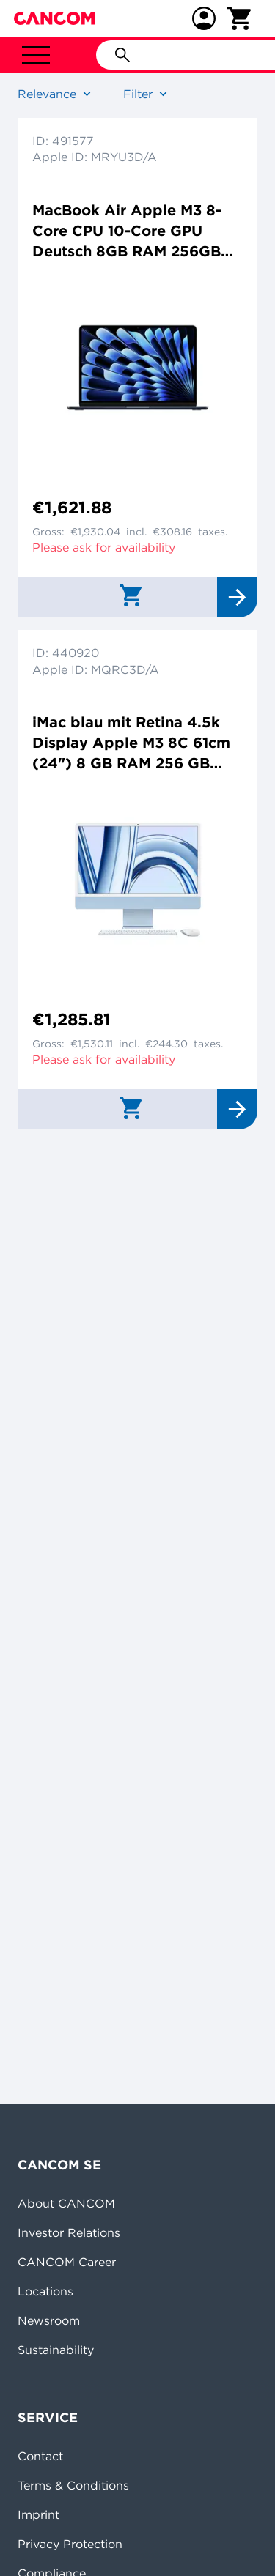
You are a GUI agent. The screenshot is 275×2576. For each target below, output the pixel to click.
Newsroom (49, 2320)
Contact (40, 2456)
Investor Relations (69, 2232)
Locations (45, 2291)
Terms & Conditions (73, 2485)
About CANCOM (66, 2203)
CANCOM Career (67, 2261)
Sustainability (56, 2349)
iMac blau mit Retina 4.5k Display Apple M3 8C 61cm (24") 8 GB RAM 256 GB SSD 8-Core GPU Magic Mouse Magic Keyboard (131, 743)
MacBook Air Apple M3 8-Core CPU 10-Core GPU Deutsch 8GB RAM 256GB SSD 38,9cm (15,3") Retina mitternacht (129, 231)
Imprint (38, 2514)
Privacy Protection (70, 2543)
